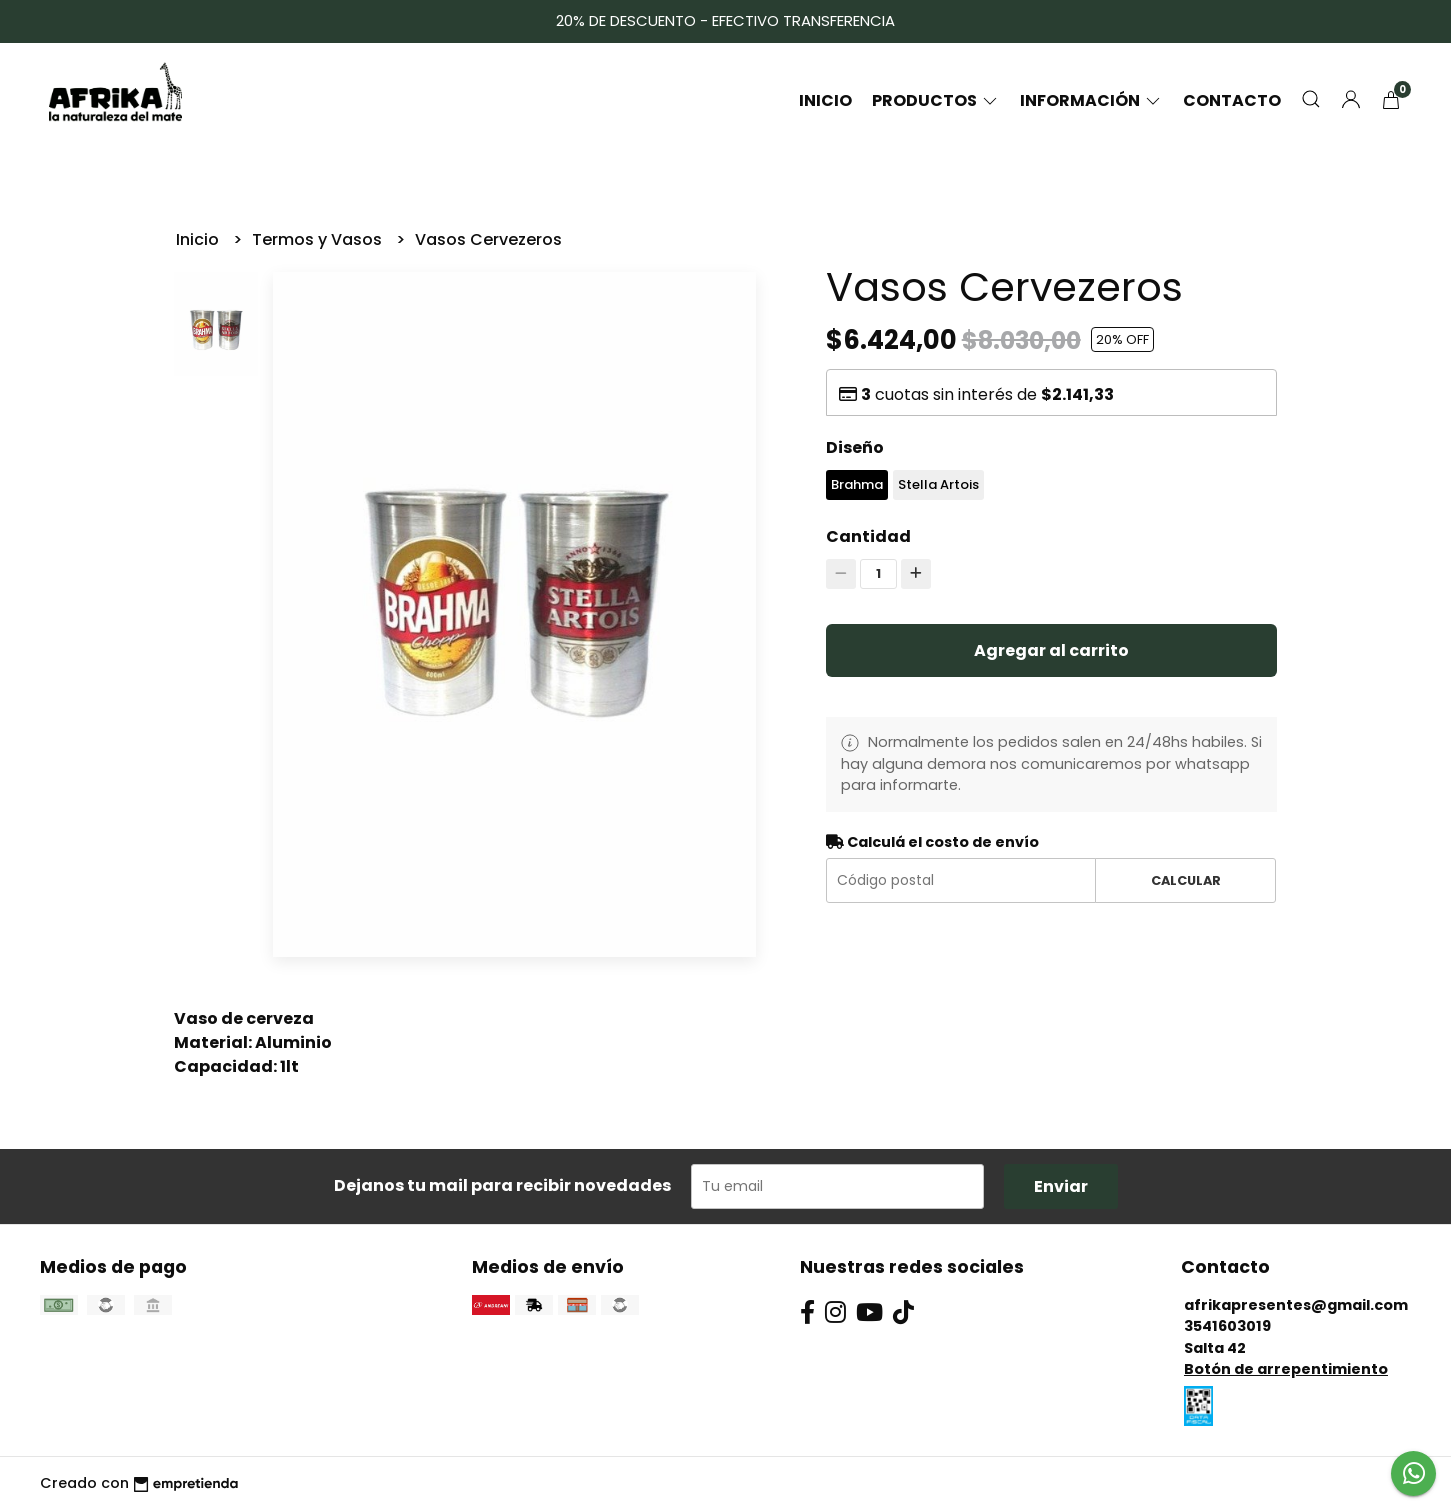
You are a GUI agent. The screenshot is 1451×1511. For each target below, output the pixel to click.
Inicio (825, 100)
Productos (936, 100)
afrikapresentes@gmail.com (1296, 1305)
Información (1091, 100)
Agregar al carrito (1051, 650)
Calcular (1186, 880)
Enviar (1061, 1186)
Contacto (1232, 100)
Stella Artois (938, 484)
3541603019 (1227, 1326)
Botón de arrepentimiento (1286, 1369)
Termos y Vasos (319, 239)
